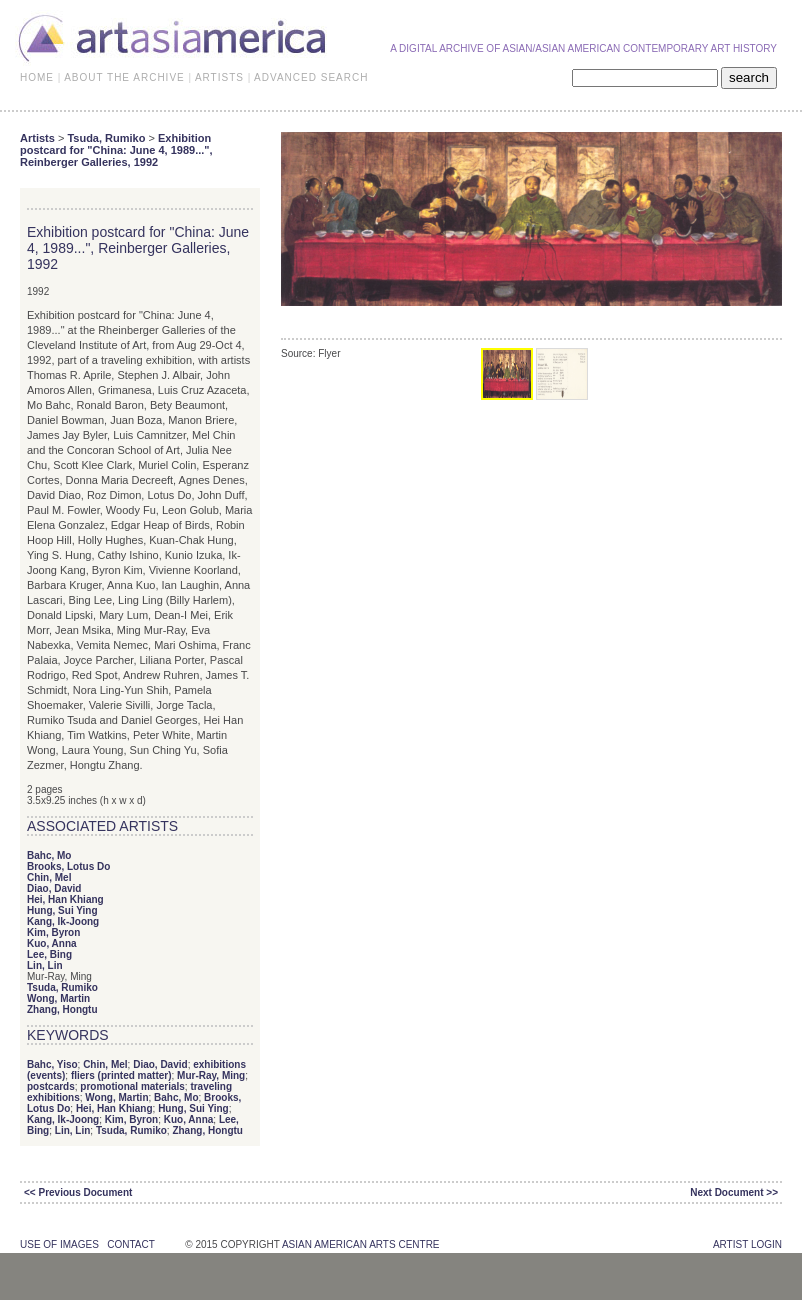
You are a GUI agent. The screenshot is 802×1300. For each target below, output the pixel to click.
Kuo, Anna (52, 943)
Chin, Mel (49, 877)
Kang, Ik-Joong (63, 921)
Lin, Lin (45, 965)
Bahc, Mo (49, 855)
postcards (51, 1086)
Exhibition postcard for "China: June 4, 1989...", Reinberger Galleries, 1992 (116, 150)
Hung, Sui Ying (62, 910)
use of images (59, 1244)
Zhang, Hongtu (62, 1009)
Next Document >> (734, 1192)
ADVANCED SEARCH (311, 77)
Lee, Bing (49, 954)
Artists (37, 138)
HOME (37, 77)
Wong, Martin (58, 998)
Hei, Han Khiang (65, 899)
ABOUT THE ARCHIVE (124, 77)
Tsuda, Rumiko (106, 138)
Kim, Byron (53, 932)
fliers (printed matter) (121, 1075)
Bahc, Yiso (52, 1064)
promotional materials (132, 1086)
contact (130, 1244)
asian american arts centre (361, 1244)
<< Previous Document (78, 1192)
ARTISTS (219, 77)
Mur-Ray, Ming (211, 1075)
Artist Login (747, 1244)
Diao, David (54, 888)
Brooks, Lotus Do (68, 866)
